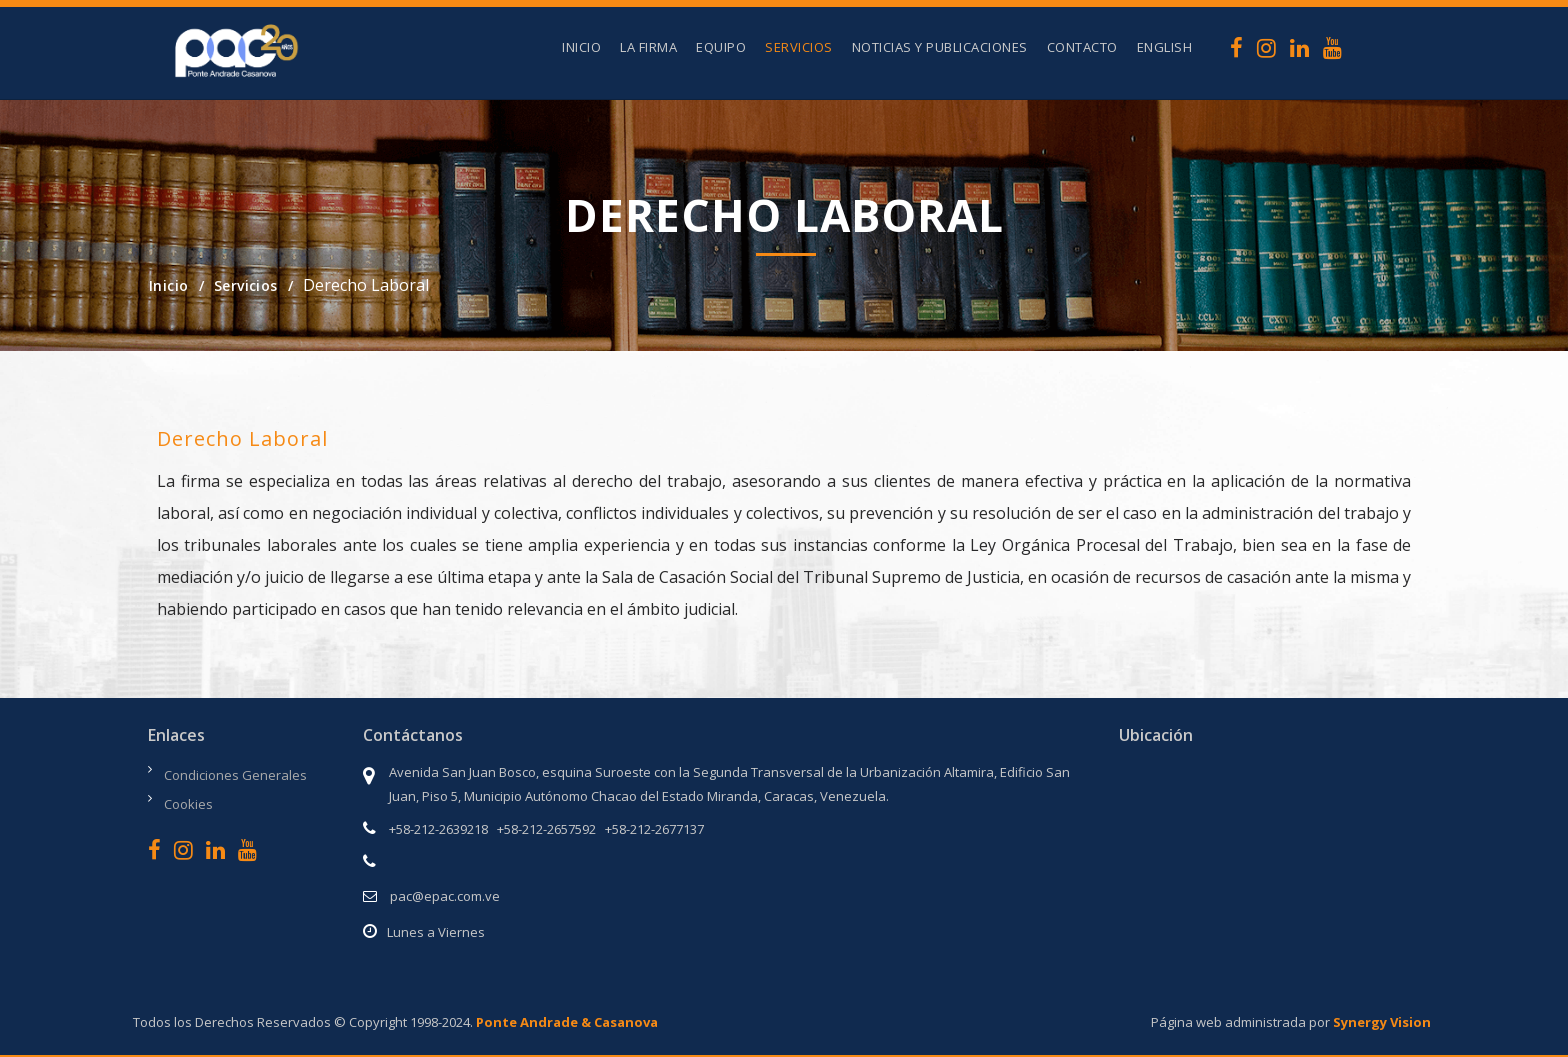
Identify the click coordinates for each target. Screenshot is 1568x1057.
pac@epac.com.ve (445, 896)
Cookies (188, 804)
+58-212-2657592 (546, 829)
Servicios (799, 47)
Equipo (721, 47)
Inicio (581, 47)
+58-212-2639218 (438, 829)
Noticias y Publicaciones (940, 47)
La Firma (648, 47)
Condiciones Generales (235, 775)
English (1165, 47)
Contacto (1082, 47)
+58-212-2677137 (654, 829)
